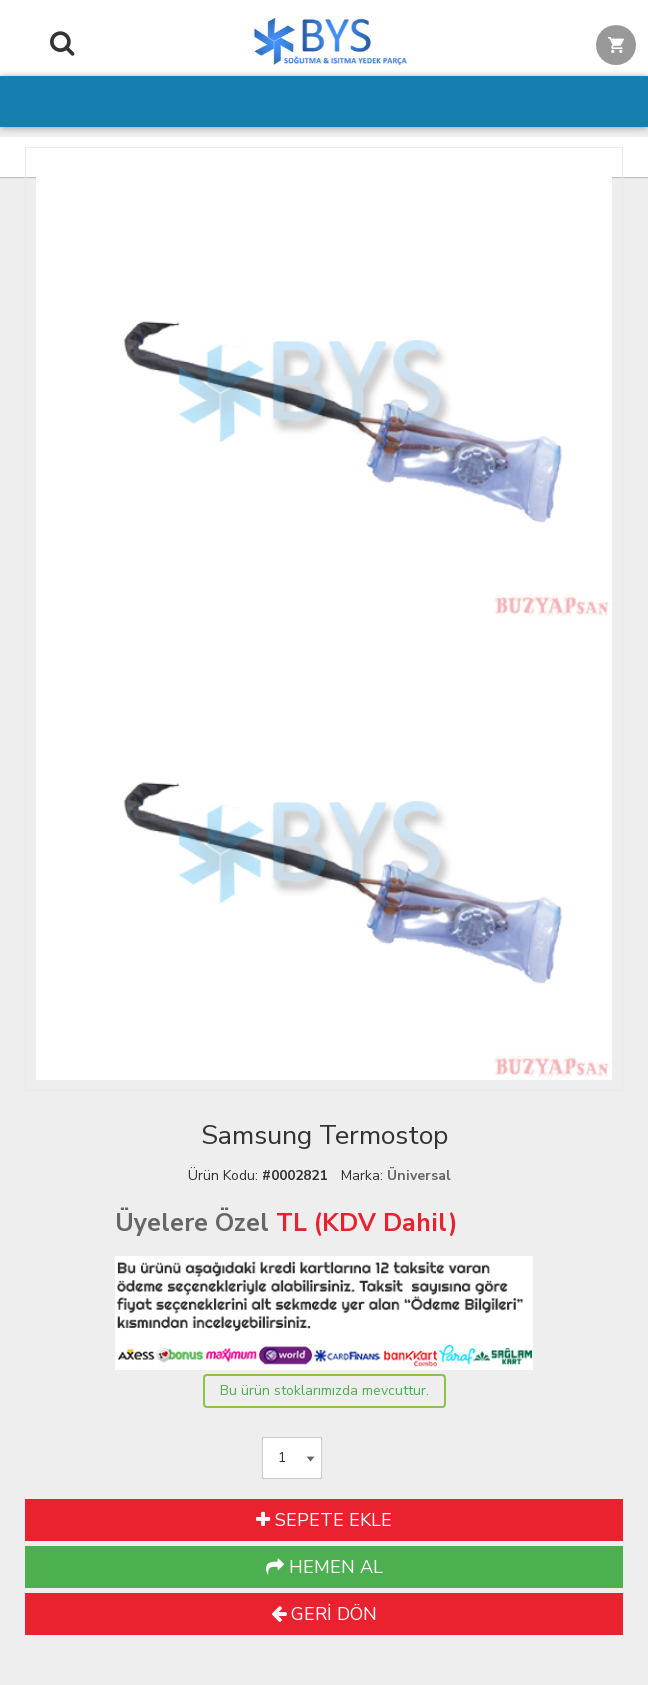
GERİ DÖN (324, 1614)
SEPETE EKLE (324, 1520)
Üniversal (419, 1175)
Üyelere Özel (192, 1223)
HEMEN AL (324, 1567)
